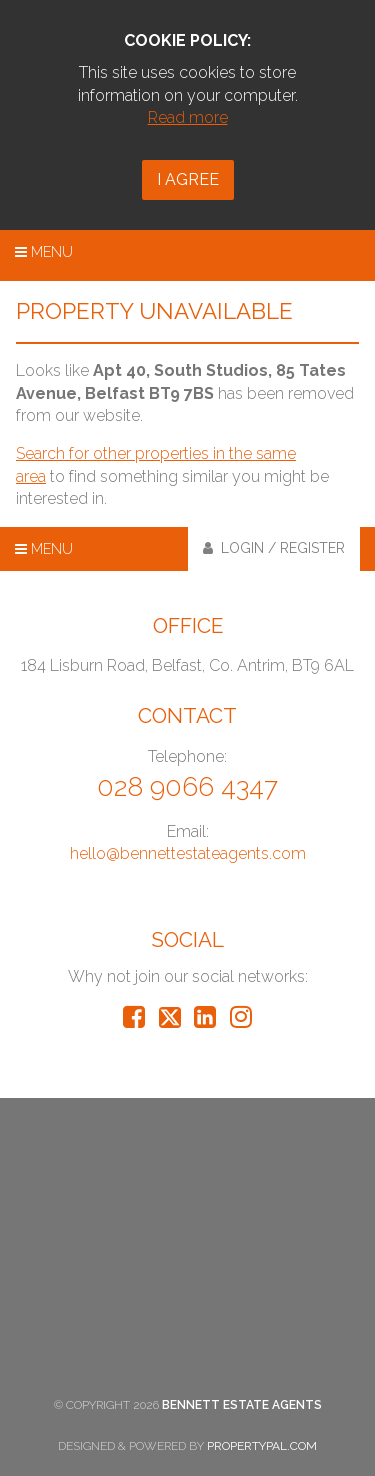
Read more (188, 117)
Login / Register (274, 548)
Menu (44, 252)
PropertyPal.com (262, 1446)
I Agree (188, 179)
